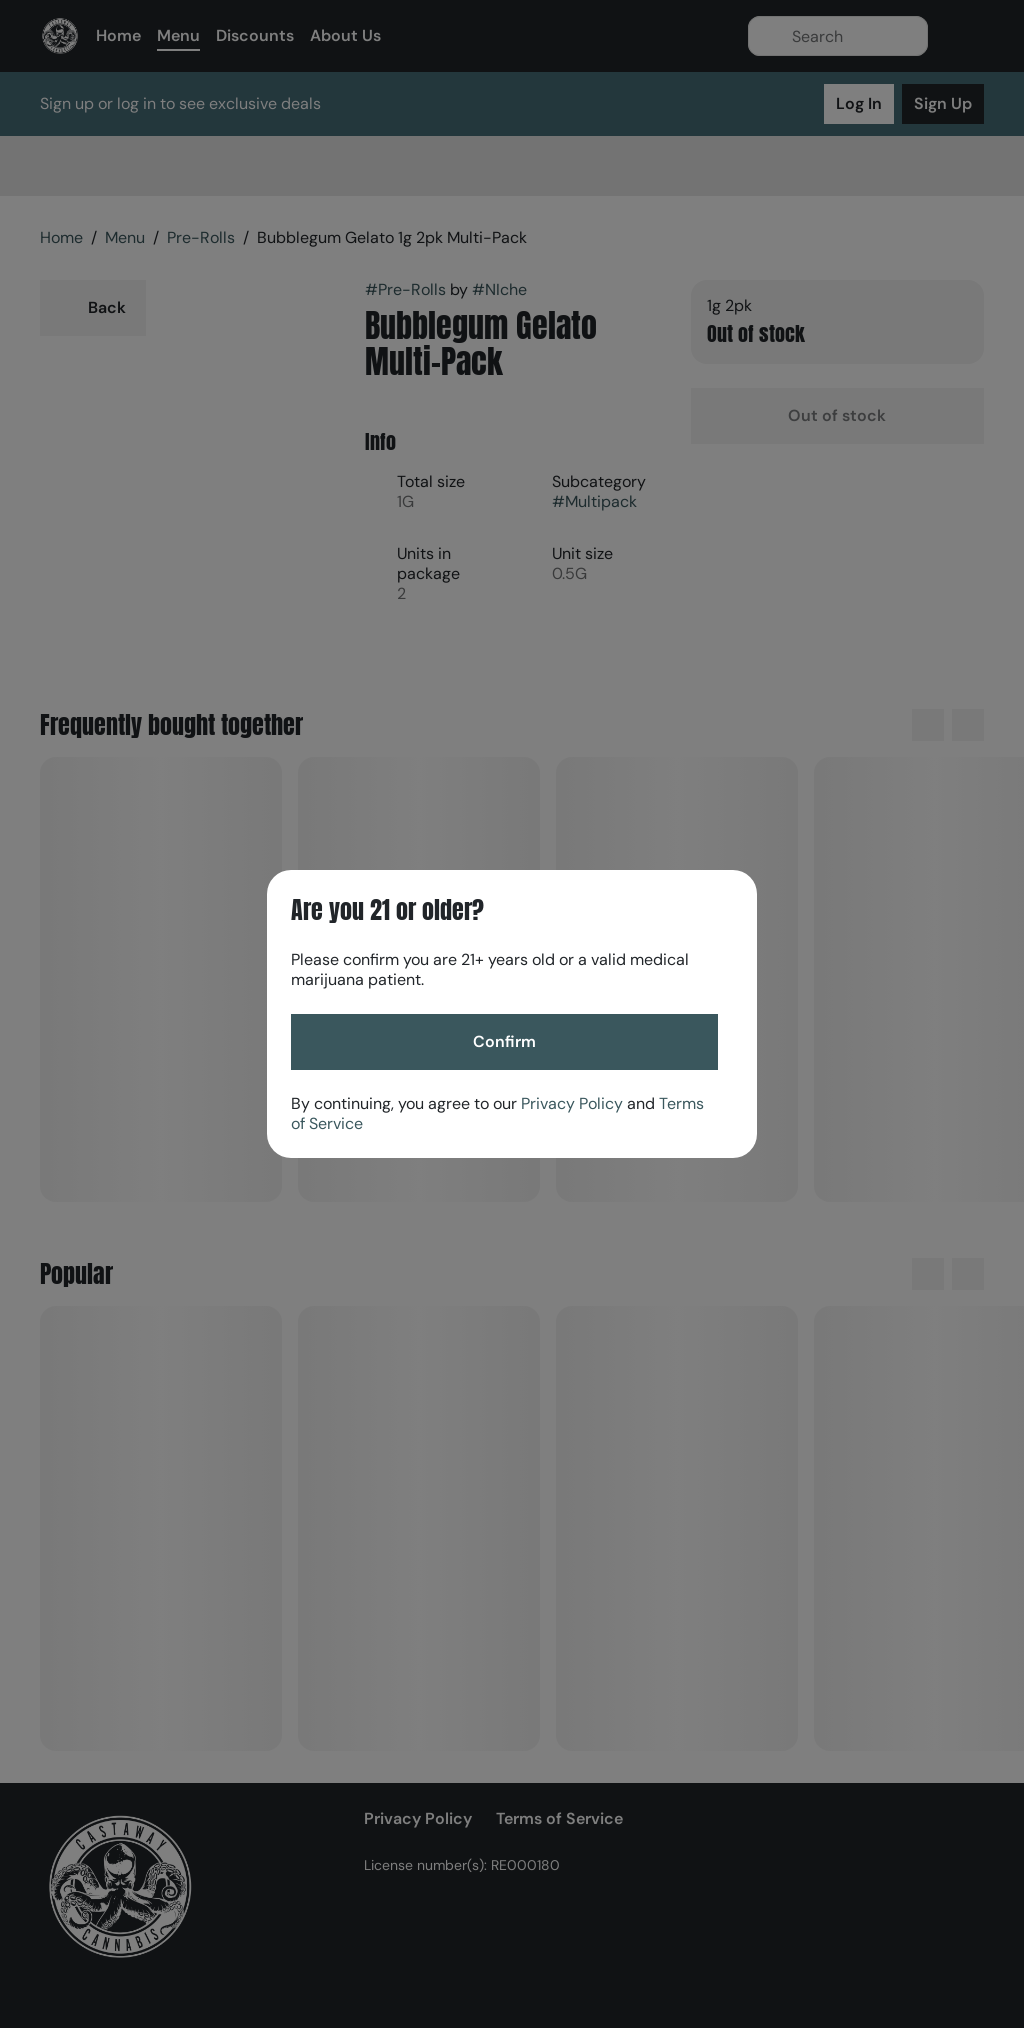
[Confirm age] (504, 1042)
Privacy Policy (572, 1103)
